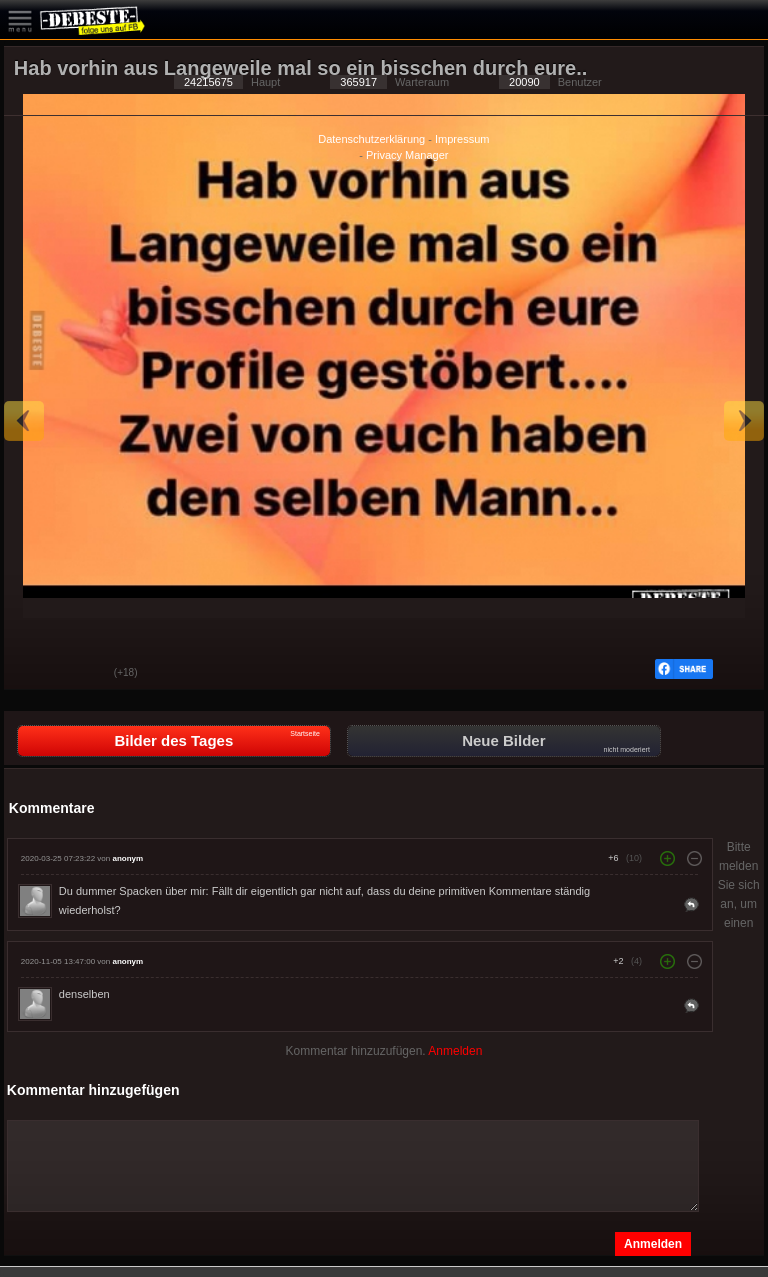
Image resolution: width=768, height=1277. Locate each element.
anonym (127, 858)
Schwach (84, 674)
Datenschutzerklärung (371, 139)
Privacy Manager (407, 155)
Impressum (462, 139)
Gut (34, 674)
